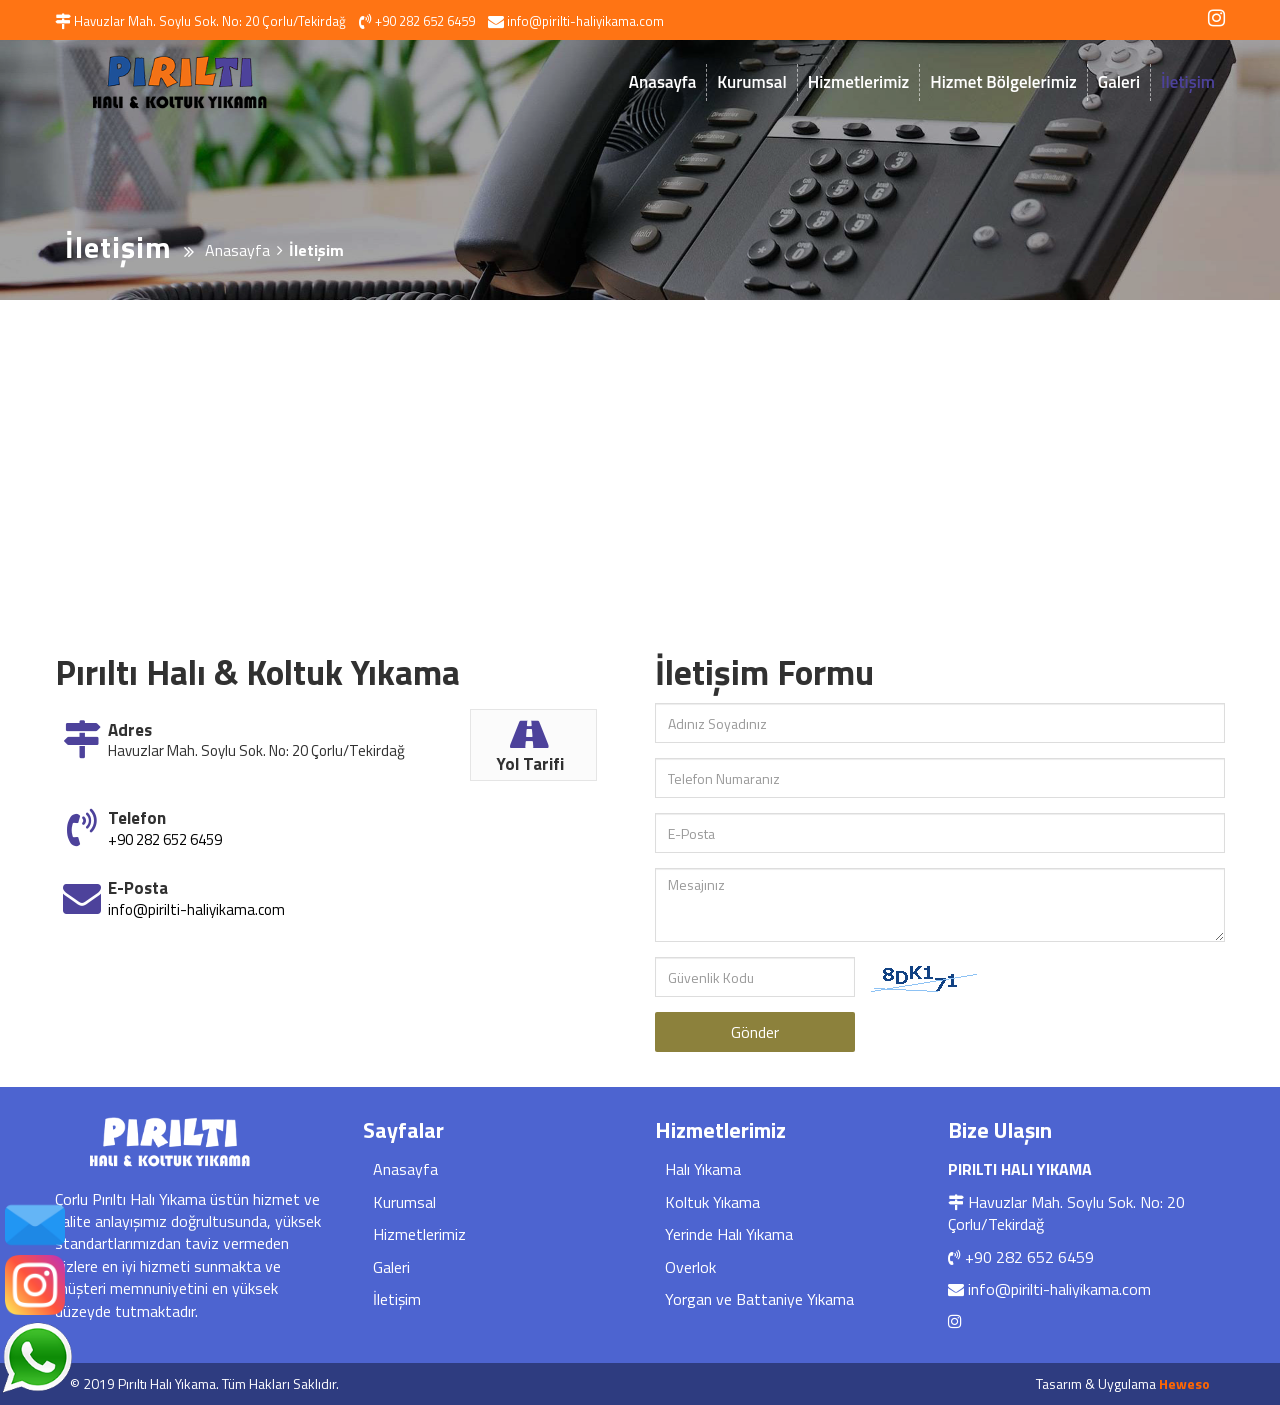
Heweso (1184, 1383)
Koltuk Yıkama (712, 1202)
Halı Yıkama (703, 1169)
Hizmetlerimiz (859, 82)
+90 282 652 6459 (165, 839)
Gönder (755, 1032)
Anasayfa (662, 82)
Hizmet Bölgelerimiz (1003, 82)
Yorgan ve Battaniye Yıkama (759, 1299)
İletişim (1188, 82)
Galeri (1119, 82)
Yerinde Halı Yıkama (729, 1234)
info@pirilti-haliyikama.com (196, 909)
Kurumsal (751, 82)
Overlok (690, 1267)
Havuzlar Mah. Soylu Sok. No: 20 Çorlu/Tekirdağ (1066, 1213)
